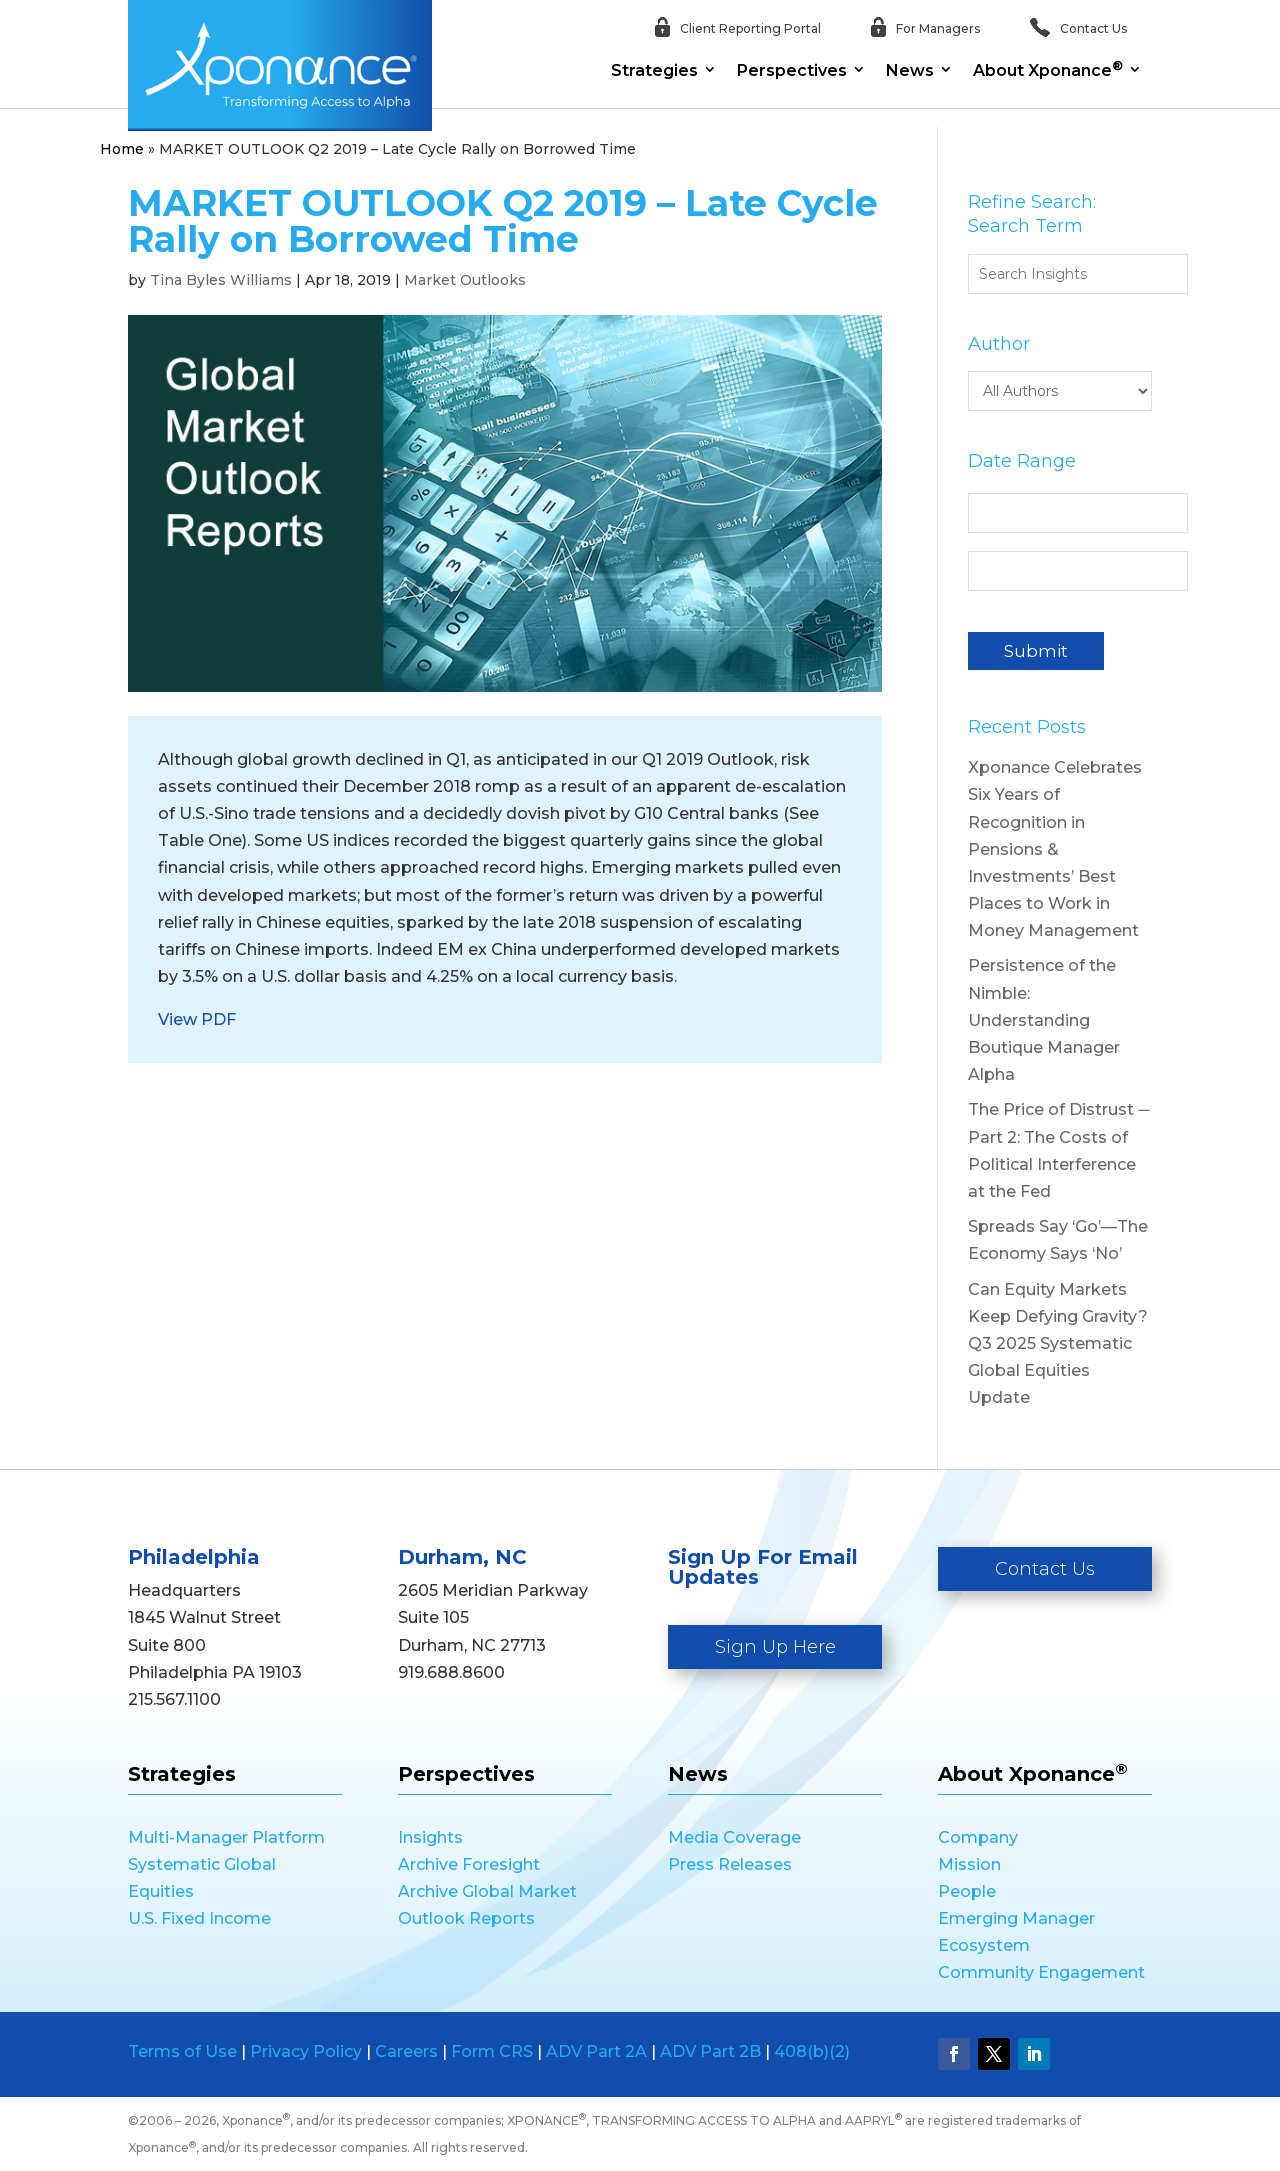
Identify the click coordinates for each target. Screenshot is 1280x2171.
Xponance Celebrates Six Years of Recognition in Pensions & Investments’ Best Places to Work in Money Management (1055, 849)
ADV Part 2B (710, 2051)
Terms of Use (182, 2051)
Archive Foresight (469, 1864)
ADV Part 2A (596, 2051)
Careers (406, 2051)
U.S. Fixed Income (199, 1918)
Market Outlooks (465, 280)
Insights (430, 1837)
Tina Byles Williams (221, 280)
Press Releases (730, 1864)
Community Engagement (1041, 1972)
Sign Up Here (775, 1647)
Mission (969, 1864)
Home (122, 149)
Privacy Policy (306, 2051)
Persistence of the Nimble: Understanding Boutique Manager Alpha (1044, 1020)
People (967, 1891)
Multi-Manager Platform (226, 1837)
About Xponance (1048, 69)
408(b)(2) (812, 2051)
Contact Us (1045, 1569)
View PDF (197, 1019)
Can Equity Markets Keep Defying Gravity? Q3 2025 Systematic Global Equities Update (1058, 1344)
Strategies (654, 70)
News (910, 70)
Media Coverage (734, 1837)
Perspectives (792, 70)
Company (978, 1837)
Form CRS (492, 2051)
